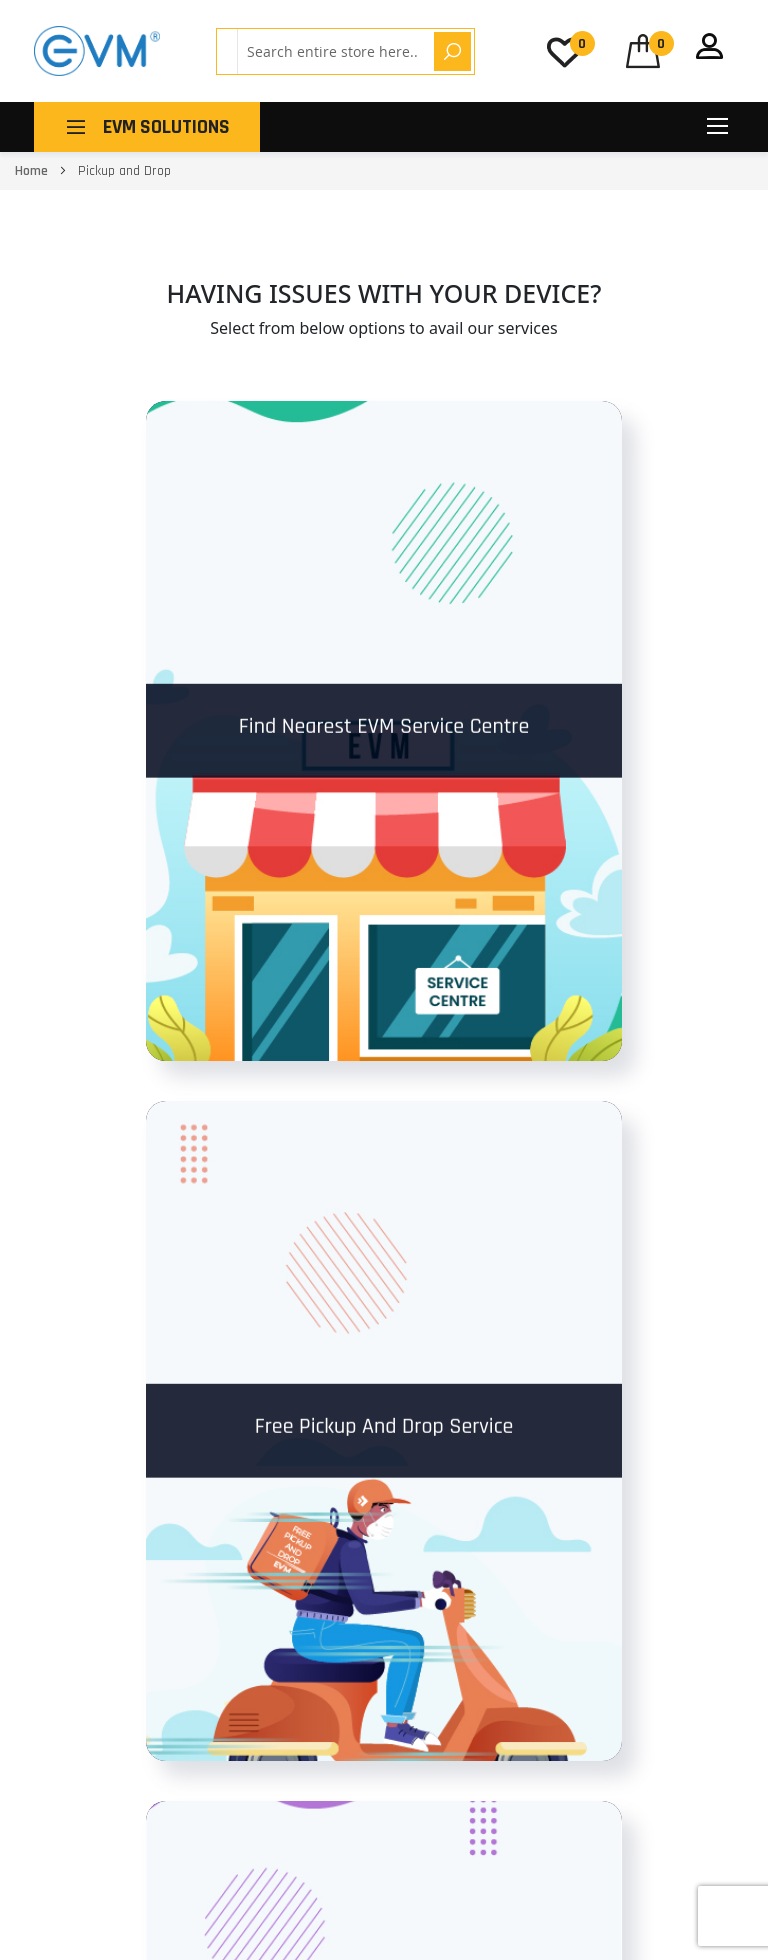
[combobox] (332, 51)
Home (33, 171)
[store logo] (97, 51)
